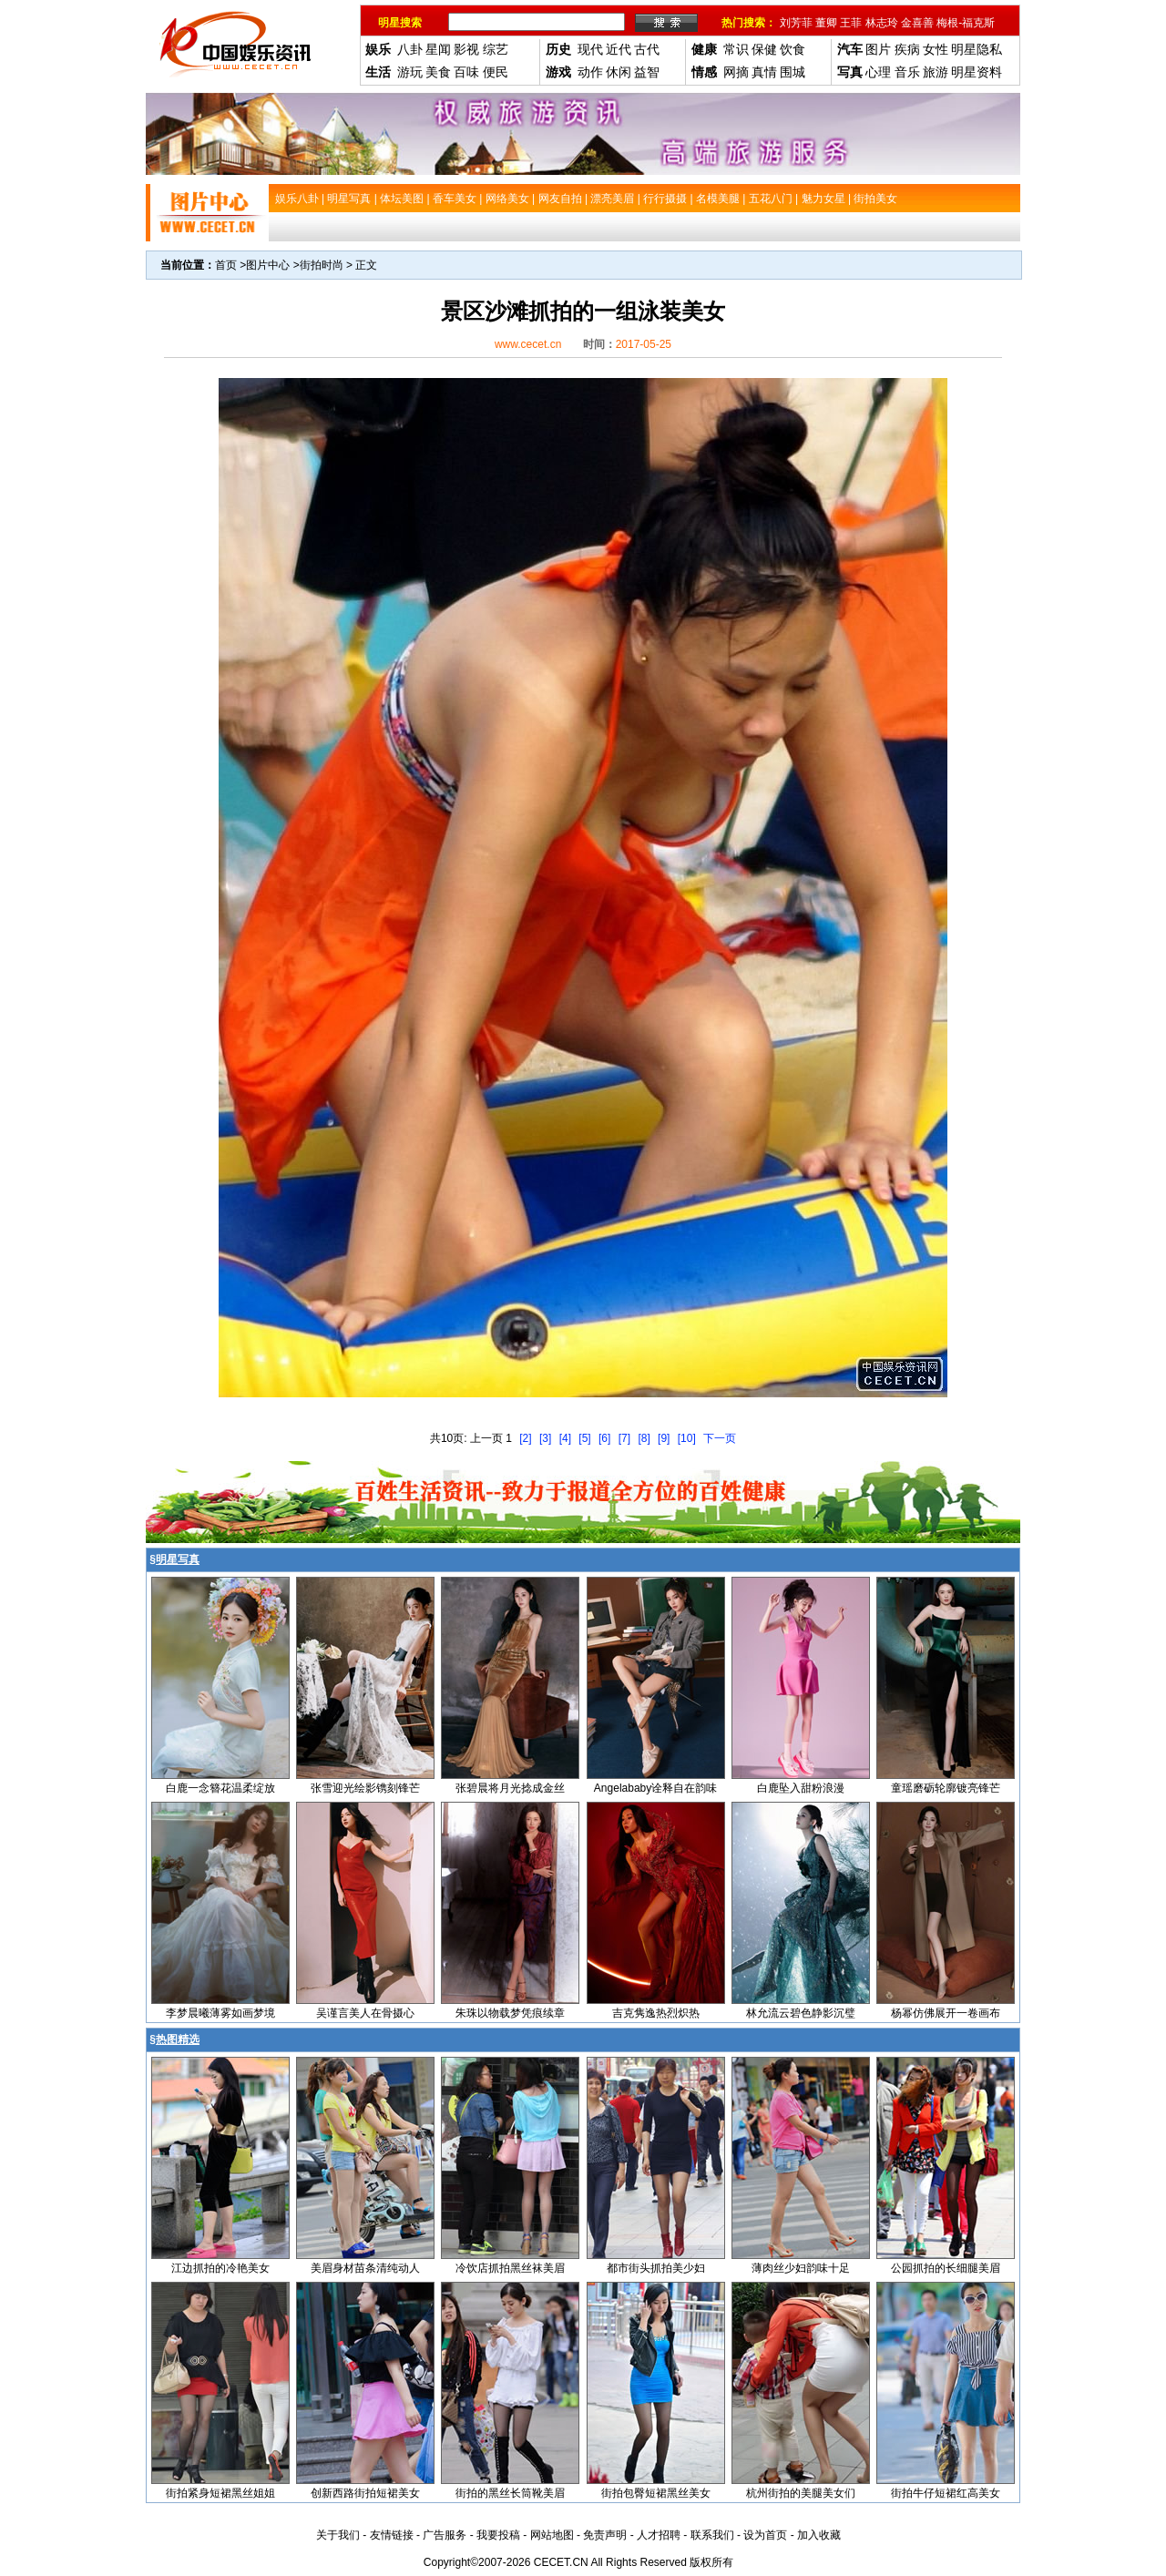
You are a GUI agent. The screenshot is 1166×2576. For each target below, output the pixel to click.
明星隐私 (976, 49)
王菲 (851, 22)
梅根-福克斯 (965, 22)
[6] (604, 1438)
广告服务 (444, 2535)
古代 (647, 49)
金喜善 (917, 22)
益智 (647, 72)
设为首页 (765, 2535)
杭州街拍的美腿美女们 (800, 2493)
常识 (736, 49)
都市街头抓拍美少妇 (656, 2268)
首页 (226, 265)
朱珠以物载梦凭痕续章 (510, 2013)
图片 (878, 49)
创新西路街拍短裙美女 (365, 2493)
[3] (545, 1438)
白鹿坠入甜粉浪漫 (800, 1788)
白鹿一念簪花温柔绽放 (220, 1788)
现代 (590, 49)
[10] (687, 1438)
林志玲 (881, 22)
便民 (495, 72)
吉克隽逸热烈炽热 (656, 2013)
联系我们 (712, 2535)
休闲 (618, 72)
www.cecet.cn (528, 344)
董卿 (826, 22)
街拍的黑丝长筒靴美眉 (510, 2493)
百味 (466, 72)
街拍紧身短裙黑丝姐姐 (220, 2493)
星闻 (438, 49)
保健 (764, 49)
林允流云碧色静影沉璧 (800, 2013)
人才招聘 (658, 2535)
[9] (664, 1438)
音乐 (907, 72)
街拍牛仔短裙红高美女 (945, 2493)
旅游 (935, 72)
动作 (590, 72)
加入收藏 (819, 2535)
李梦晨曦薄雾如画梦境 (220, 2013)
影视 (466, 49)
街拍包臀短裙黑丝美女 (656, 2493)
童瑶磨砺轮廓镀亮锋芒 (945, 1788)
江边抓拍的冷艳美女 (220, 2268)
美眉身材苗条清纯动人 (365, 2268)
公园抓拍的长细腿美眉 (945, 2268)
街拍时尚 (321, 265)
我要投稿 (498, 2535)
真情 (764, 72)
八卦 (410, 49)
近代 (618, 49)
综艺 (495, 49)
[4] (565, 1438)
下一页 (719, 1438)
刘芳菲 (796, 22)
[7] (624, 1438)
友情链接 (392, 2535)
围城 (792, 72)
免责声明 (605, 2535)
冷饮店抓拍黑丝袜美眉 (510, 2268)
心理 (878, 72)
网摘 (736, 72)
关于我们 (338, 2535)
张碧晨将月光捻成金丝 (510, 1788)
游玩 (410, 72)
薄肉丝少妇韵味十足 (801, 2268)
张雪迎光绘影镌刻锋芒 (365, 1788)
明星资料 (976, 72)
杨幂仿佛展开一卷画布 (945, 2013)
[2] (525, 1438)
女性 (935, 49)
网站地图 (552, 2535)
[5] (584, 1438)
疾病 (907, 49)
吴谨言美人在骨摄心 (365, 2013)
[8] (643, 1438)
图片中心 (268, 265)
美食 (438, 72)
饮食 (792, 49)
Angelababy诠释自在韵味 (655, 1788)
